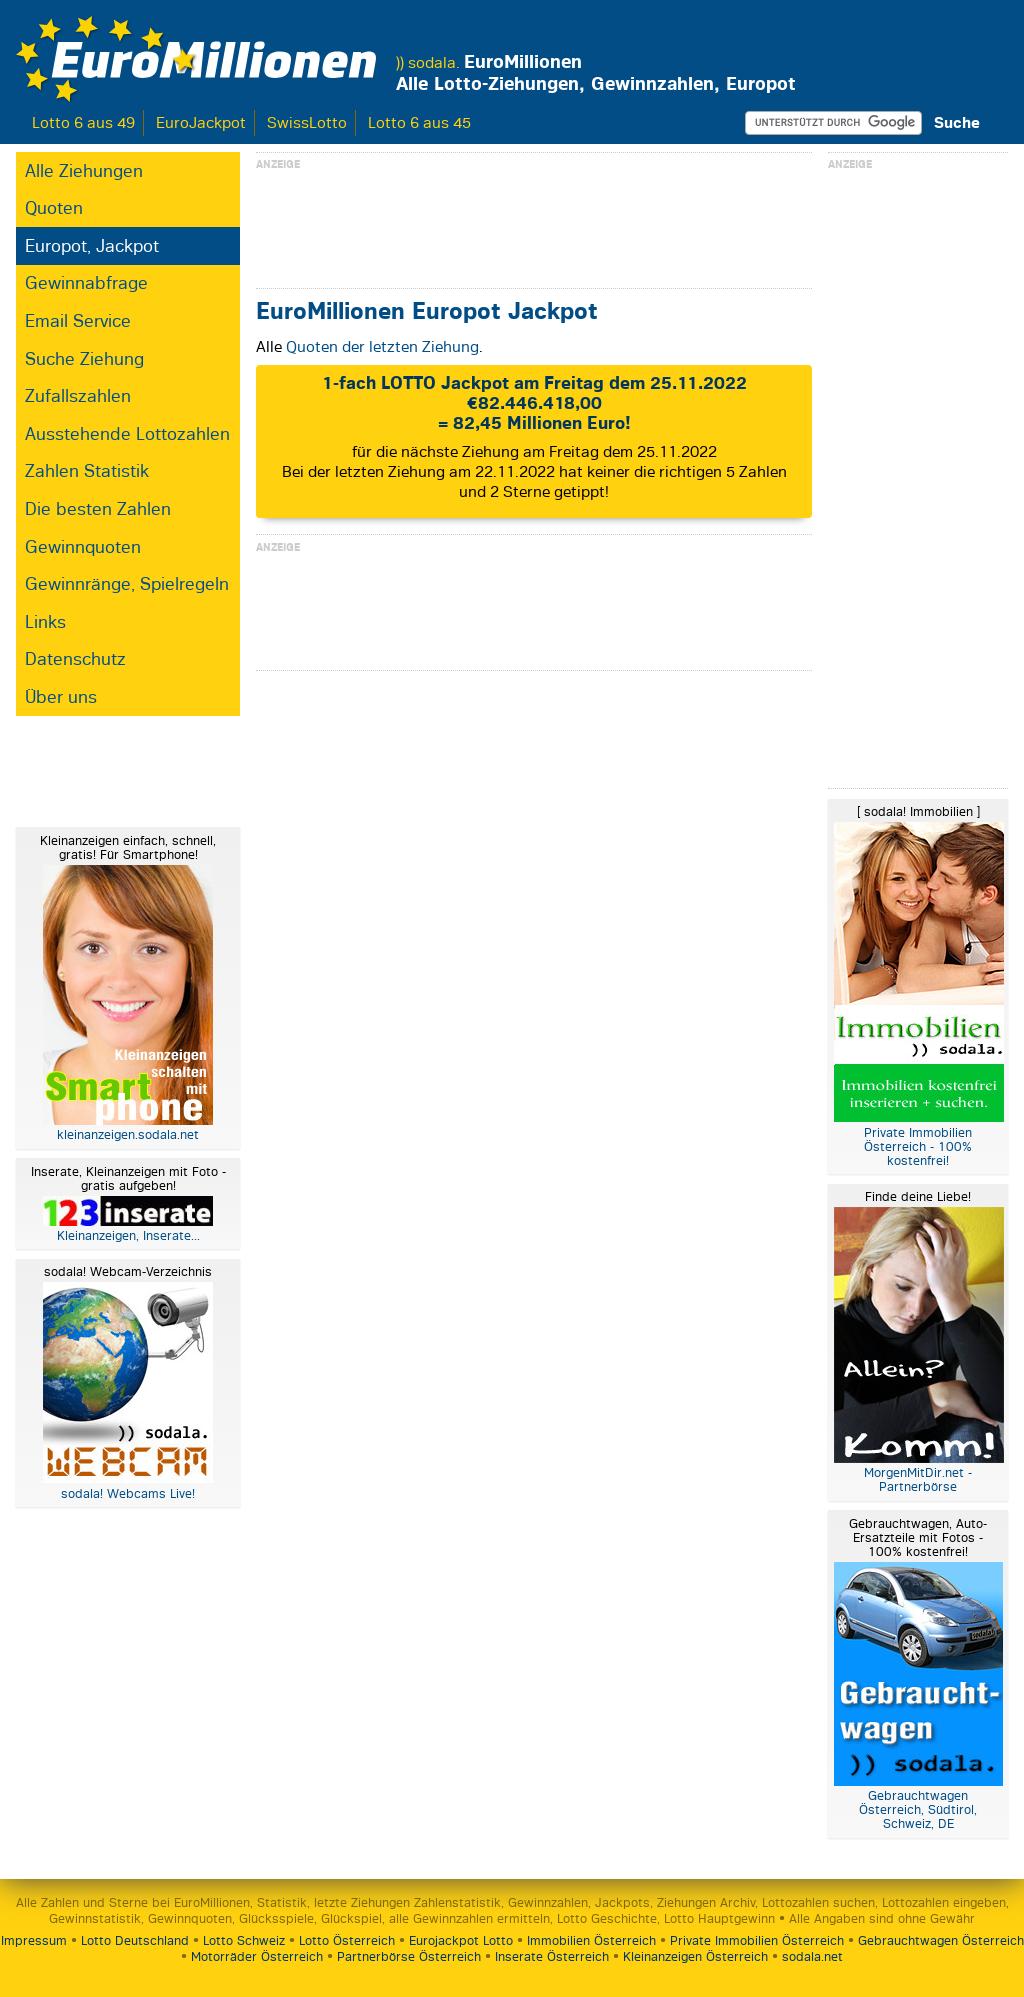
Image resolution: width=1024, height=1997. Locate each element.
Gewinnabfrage (86, 283)
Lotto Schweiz (244, 1941)
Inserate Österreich (552, 1957)
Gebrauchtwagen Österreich (941, 1941)
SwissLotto (307, 123)
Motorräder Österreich (257, 1957)
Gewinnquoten (83, 547)
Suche (957, 122)
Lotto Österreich (347, 1941)
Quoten (54, 208)
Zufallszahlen (78, 396)
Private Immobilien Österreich (757, 1941)
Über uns (61, 697)
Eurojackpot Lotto (461, 1941)
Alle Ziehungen (84, 171)
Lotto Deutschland (135, 1941)
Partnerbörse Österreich (409, 1957)
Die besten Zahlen (98, 509)
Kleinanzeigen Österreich (695, 1957)
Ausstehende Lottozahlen (127, 434)
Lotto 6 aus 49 (83, 123)
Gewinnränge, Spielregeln (127, 584)
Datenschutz (75, 659)
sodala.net (812, 1957)
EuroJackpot (201, 123)
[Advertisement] (96, 769)
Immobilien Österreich (591, 1941)
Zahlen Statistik (87, 471)
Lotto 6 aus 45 (419, 123)
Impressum (34, 1941)
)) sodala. (428, 63)
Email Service (78, 321)
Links (45, 622)
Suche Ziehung (84, 359)
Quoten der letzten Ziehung (382, 347)
